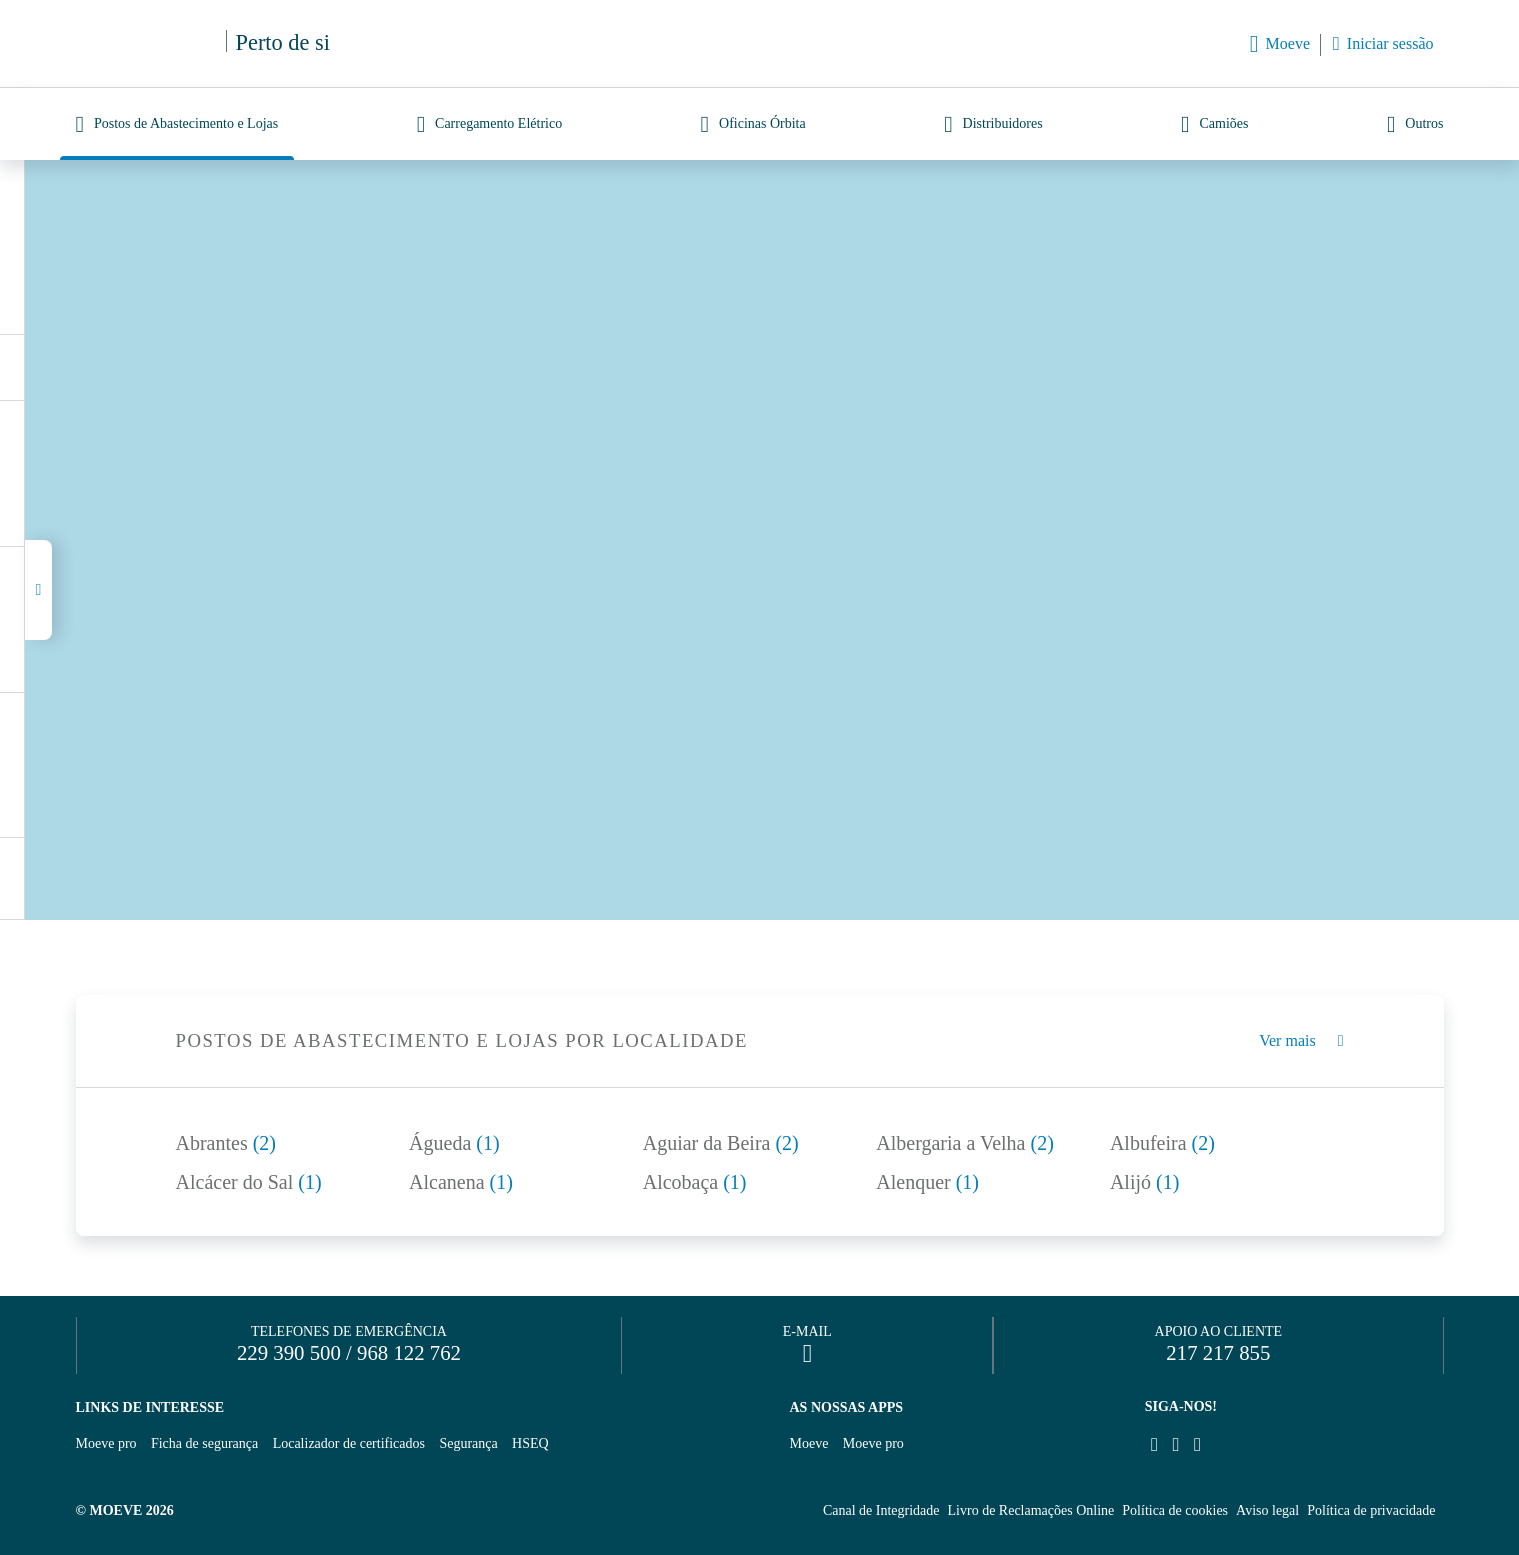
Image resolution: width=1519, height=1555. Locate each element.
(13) (117, 367)
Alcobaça (695, 1182)
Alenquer (927, 1182)
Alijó (1144, 1182)
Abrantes (226, 1143)
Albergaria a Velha (965, 1143)
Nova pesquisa (431, 305)
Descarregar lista (267, 367)
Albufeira (1162, 1143)
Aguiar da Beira (721, 1143)
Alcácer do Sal (249, 1182)
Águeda (454, 1143)
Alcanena (461, 1182)
